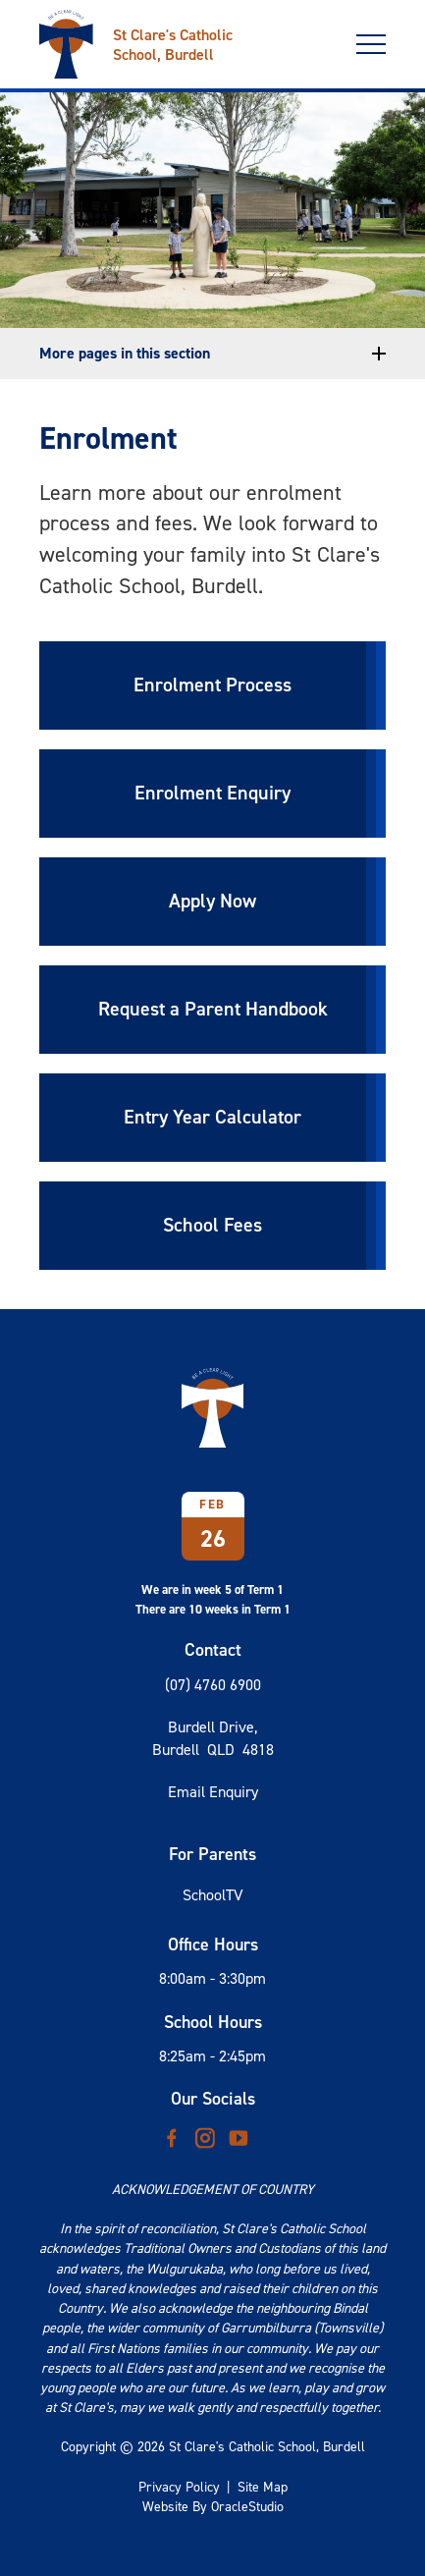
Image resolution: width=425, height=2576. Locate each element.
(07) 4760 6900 (213, 1684)
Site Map (263, 2487)
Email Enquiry (213, 1791)
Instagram (205, 2134)
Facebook (171, 2133)
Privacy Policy (179, 2487)
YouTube (238, 2132)
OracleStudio (247, 2506)
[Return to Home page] (176, 37)
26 (213, 1539)
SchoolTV (213, 1895)
